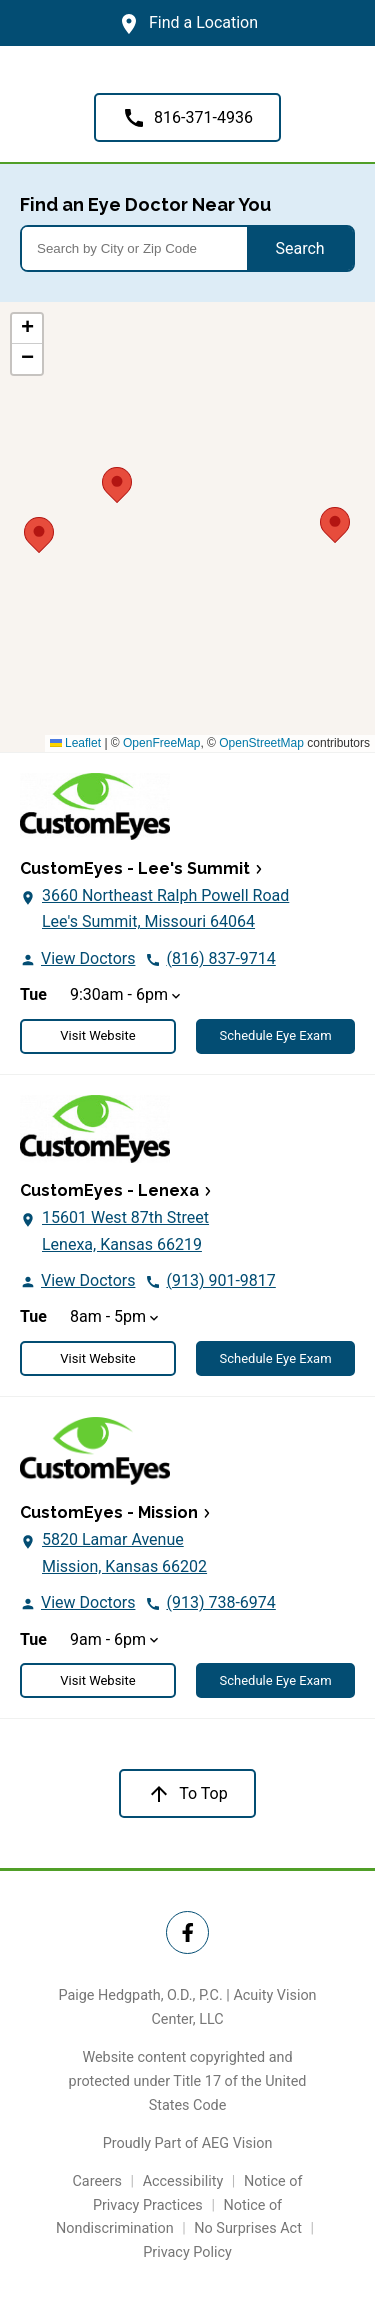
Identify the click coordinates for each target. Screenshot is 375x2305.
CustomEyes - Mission (109, 1512)
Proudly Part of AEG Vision (188, 2143)
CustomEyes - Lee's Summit (135, 868)
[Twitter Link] (187, 1932)
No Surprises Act (248, 2228)
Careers (97, 2181)
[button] (335, 522)
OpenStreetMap (261, 743)
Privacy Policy (187, 2252)
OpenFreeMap (161, 743)
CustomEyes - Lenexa (109, 1190)
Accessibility (183, 2181)
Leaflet (75, 743)
